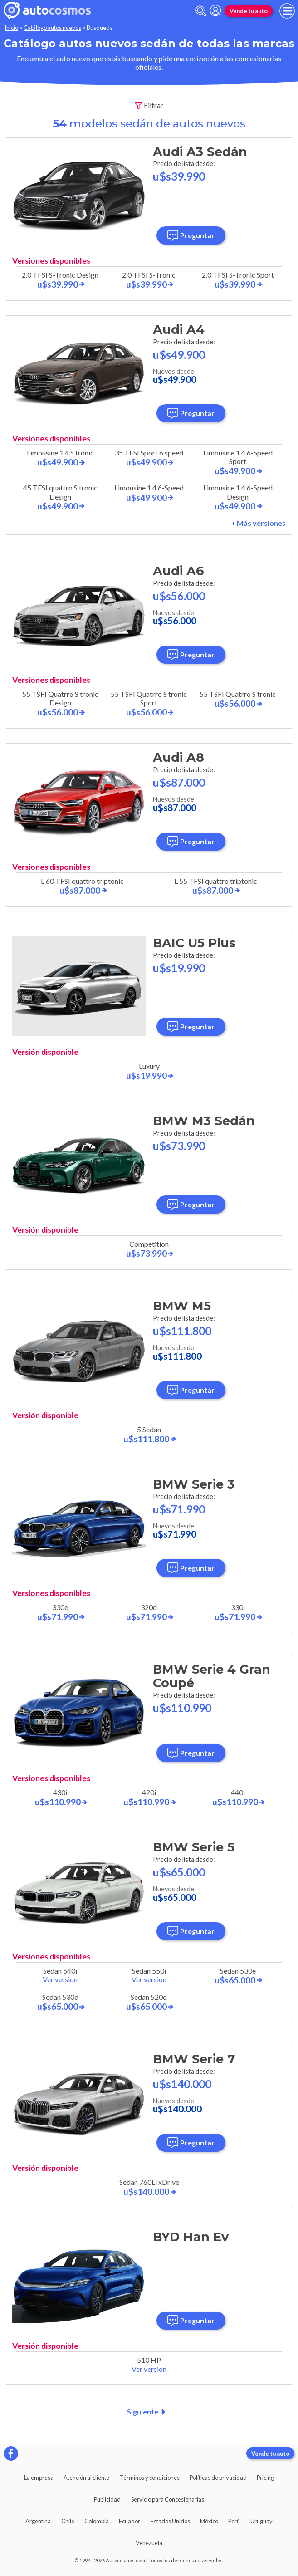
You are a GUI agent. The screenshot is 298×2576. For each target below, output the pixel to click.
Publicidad (107, 2499)
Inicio (11, 27)
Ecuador (129, 2521)
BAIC (194, 942)
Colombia (96, 2521)
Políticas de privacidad (218, 2477)
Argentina (38, 2521)
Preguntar (191, 235)
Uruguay (261, 2521)
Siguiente (148, 2412)
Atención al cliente (86, 2477)
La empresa (39, 2477)
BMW (204, 1120)
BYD (191, 2236)
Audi (200, 151)
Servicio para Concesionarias (167, 2499)
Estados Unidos (170, 2521)
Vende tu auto (249, 11)
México (209, 2521)
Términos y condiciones (150, 2477)
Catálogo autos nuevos (52, 27)
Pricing (265, 2477)
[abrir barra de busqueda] (200, 11)
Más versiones (261, 523)
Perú (234, 2521)
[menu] (287, 11)
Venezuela (149, 2543)
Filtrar (149, 105)
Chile (67, 2521)
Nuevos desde (174, 375)
